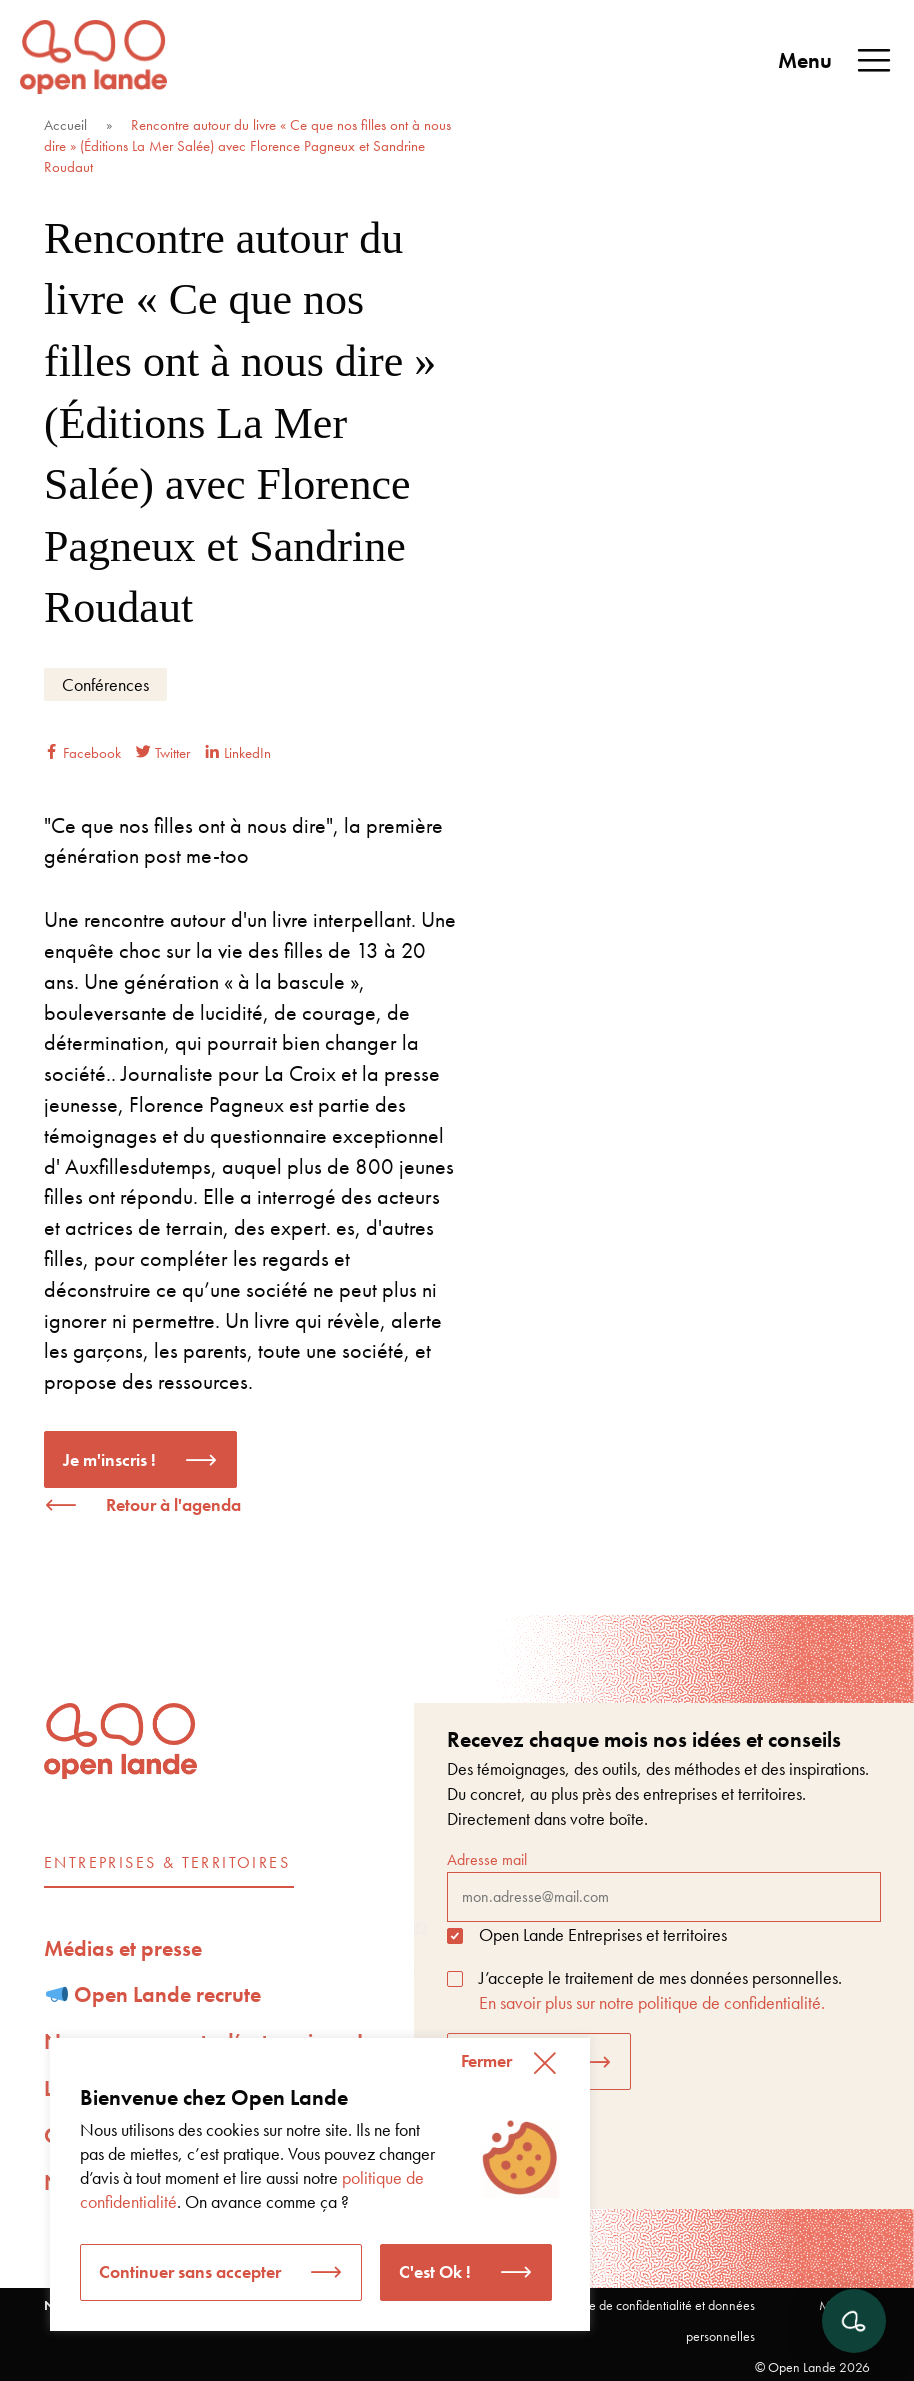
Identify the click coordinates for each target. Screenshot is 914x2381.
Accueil (65, 125)
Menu (836, 61)
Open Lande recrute (154, 1994)
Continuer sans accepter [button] (190, 2271)
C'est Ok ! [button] (435, 2271)
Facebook (82, 753)
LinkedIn (238, 753)
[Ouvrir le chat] (854, 2321)
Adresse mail (664, 1885)
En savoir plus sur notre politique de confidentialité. (652, 2002)
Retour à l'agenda (173, 1504)
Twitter (163, 753)
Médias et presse (123, 1948)
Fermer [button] (486, 2060)
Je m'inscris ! (109, 1459)
